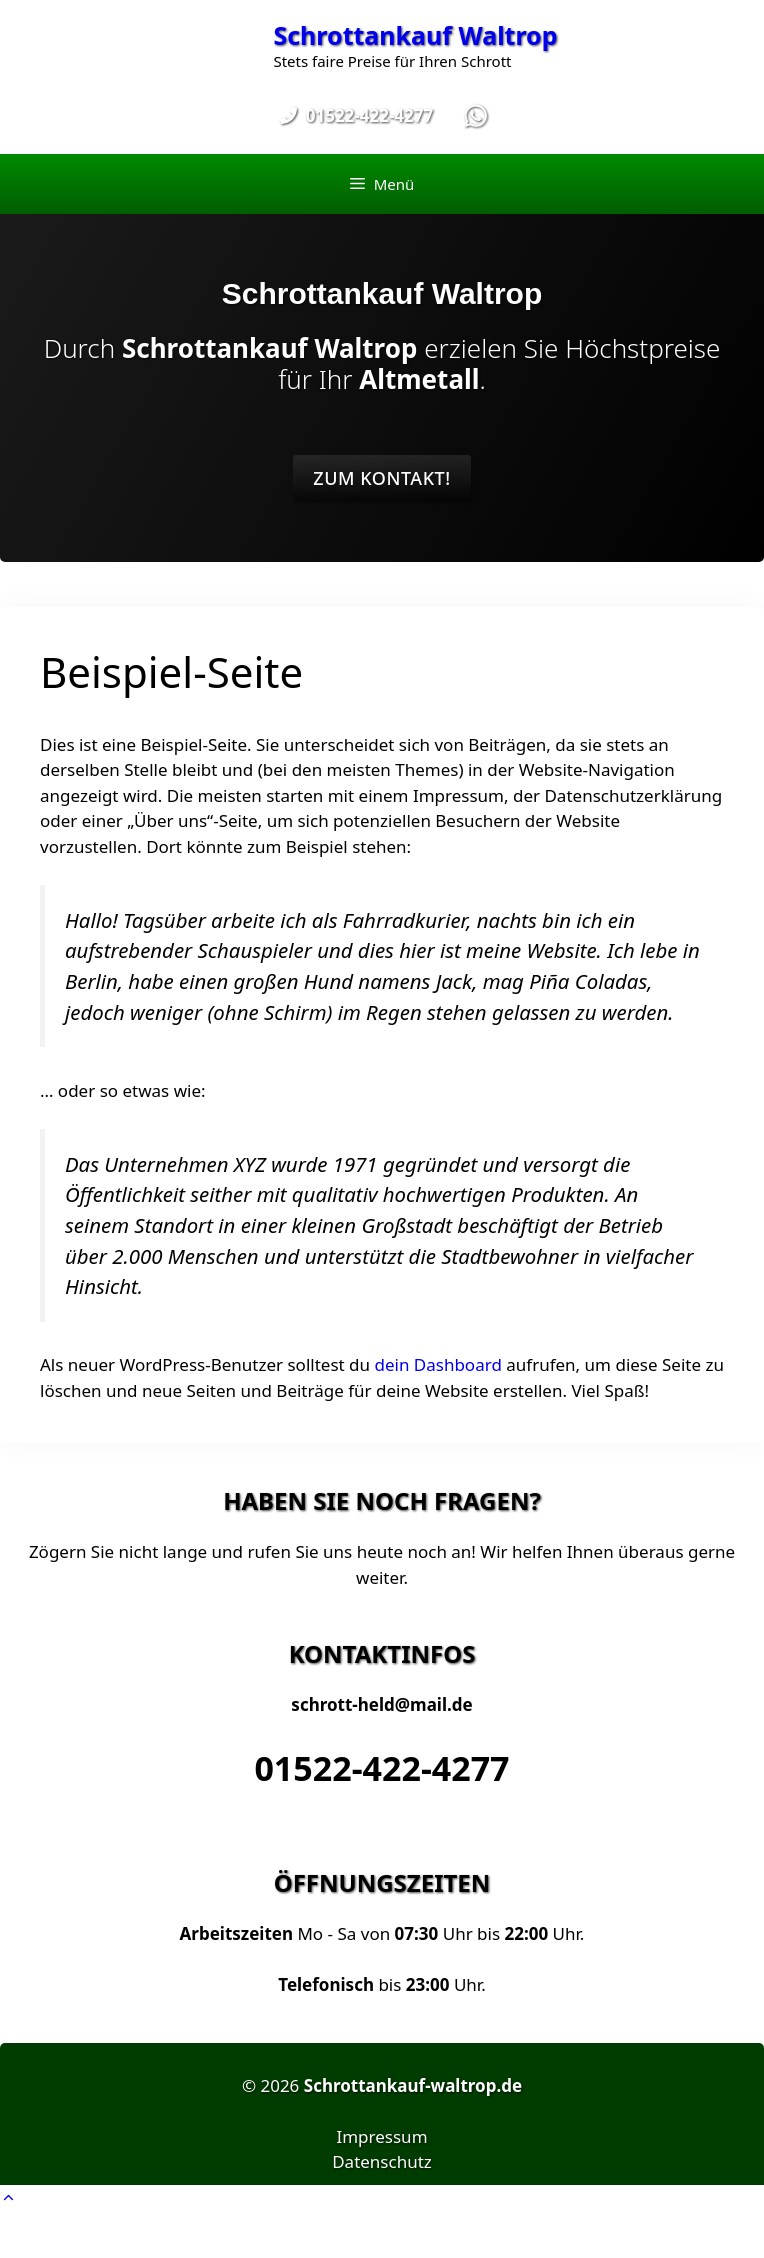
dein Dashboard (437, 1364)
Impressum (381, 2136)
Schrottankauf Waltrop (415, 35)
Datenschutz (382, 2161)
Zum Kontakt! (381, 478)
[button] (8, 2197)
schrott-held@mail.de (381, 1704)
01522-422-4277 (381, 1768)
